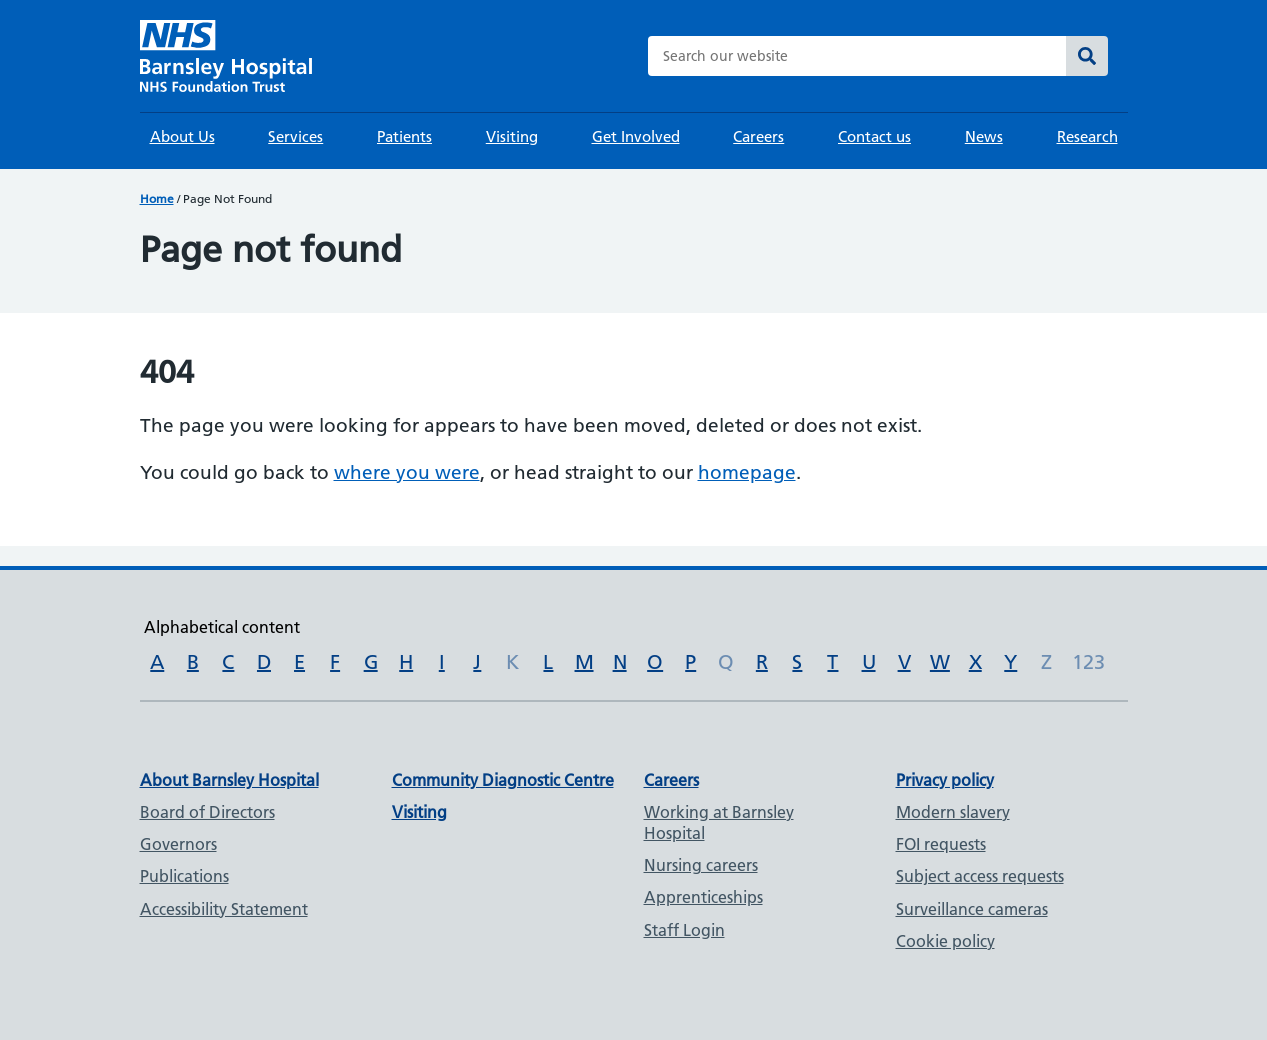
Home (157, 198)
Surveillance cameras (972, 909)
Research (1087, 136)
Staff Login (684, 930)
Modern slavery (953, 812)
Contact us (874, 136)
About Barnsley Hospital (229, 780)
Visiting (512, 136)
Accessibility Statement (224, 909)
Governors (178, 844)
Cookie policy (945, 941)
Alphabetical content (222, 627)
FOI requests (941, 844)
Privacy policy (945, 780)
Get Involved (636, 136)
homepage (747, 472)
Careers (758, 136)
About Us (182, 136)
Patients (404, 136)
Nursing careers (701, 865)
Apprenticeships (703, 897)
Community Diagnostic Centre (503, 780)
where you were (407, 472)
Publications (184, 876)
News (984, 136)
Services (295, 136)
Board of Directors (207, 812)
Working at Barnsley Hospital (719, 822)
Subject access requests (980, 876)
